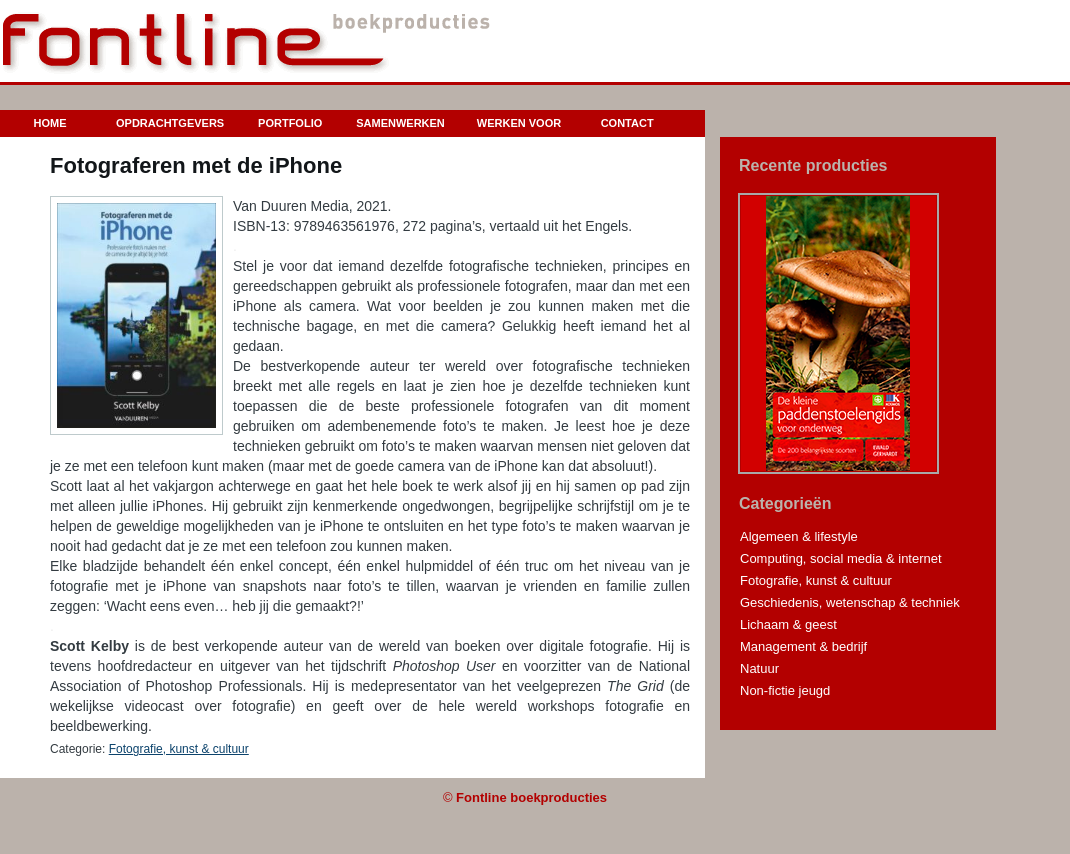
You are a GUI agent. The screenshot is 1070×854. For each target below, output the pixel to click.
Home (50, 123)
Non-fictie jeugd (785, 690)
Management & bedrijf (803, 646)
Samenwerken (400, 123)
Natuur (759, 668)
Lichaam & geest (788, 624)
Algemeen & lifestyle (799, 536)
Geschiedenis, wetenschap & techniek (850, 602)
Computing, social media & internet (841, 558)
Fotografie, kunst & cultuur (179, 749)
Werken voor (519, 123)
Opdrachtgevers (170, 123)
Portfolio (290, 123)
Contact (627, 123)
